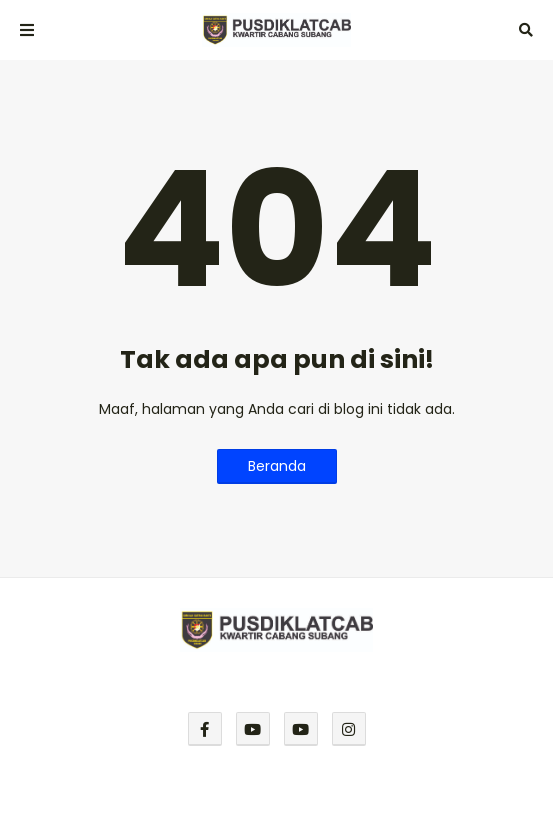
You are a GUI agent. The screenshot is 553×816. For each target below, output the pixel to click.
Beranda (277, 466)
